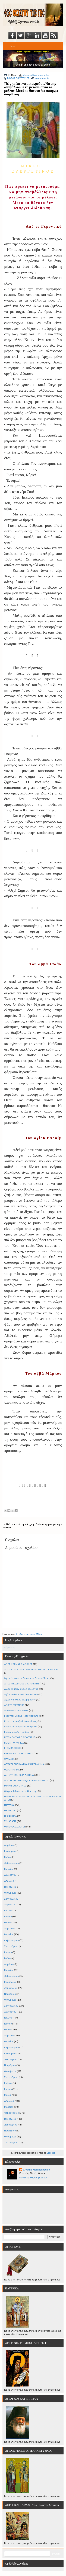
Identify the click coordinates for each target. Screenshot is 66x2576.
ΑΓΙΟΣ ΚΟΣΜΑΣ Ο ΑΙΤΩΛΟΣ (18, 1664)
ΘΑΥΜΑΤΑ (9, 1759)
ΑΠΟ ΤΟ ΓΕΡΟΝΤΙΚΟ (14, 1705)
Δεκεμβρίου (10, 1988)
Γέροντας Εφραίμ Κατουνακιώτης (22, 1716)
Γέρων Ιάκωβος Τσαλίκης (17, 1732)
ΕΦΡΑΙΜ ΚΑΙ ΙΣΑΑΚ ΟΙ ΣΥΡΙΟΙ (18, 1753)
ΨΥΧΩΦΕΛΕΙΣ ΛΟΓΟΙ (14, 1826)
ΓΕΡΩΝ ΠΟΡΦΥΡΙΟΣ (14, 1742)
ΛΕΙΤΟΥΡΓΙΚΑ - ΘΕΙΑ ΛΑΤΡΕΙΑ (19, 1775)
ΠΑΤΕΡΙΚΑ (9, 1805)
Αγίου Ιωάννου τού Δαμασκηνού (21, 1694)
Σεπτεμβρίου (11, 1898)
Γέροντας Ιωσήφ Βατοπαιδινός (20, 1721)
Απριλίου (9, 1845)
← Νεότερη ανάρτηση (14, 1524)
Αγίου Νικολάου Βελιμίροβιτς (20, 1699)
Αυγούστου (10, 1875)
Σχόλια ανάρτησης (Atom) (29, 1634)
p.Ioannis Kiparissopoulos (36, 75)
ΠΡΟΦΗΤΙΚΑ (10, 1816)
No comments (42, 78)
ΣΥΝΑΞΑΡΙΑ (10, 1821)
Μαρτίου (9, 1869)
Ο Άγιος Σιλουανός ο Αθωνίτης (20, 1791)
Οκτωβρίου (10, 1892)
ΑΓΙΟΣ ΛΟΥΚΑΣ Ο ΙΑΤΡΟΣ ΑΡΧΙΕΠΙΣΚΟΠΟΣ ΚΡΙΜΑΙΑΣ (31, 1669)
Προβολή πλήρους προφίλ (33, 2177)
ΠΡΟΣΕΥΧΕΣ (10, 1810)
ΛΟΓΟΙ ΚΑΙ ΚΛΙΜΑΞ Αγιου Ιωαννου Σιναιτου (26, 1780)
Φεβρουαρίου (11, 1863)
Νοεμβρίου (10, 1994)
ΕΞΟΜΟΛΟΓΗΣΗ (12, 1748)
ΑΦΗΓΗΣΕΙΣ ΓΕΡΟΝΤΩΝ (16, 1710)
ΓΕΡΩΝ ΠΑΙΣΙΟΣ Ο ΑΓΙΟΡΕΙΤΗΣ (19, 1737)
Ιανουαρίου (10, 1851)
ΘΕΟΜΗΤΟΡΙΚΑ (12, 1769)
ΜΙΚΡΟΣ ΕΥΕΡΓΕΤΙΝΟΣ (18, 78)
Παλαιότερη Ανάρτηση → (49, 1524)
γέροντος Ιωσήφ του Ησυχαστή (20, 1726)
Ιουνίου (8, 1916)
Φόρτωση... (10, 1647)
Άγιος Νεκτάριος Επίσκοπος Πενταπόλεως (27, 1678)
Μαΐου (7, 1857)
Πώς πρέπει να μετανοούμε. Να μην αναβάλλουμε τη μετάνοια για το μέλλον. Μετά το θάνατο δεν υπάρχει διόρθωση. (31, 88)
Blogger (51, 2153)
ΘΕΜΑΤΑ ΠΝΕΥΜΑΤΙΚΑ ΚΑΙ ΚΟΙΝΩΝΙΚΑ (24, 1764)
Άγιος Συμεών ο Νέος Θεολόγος (21, 1689)
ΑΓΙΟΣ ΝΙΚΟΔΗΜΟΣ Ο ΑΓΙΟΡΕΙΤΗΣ (21, 1683)
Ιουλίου (8, 1910)
